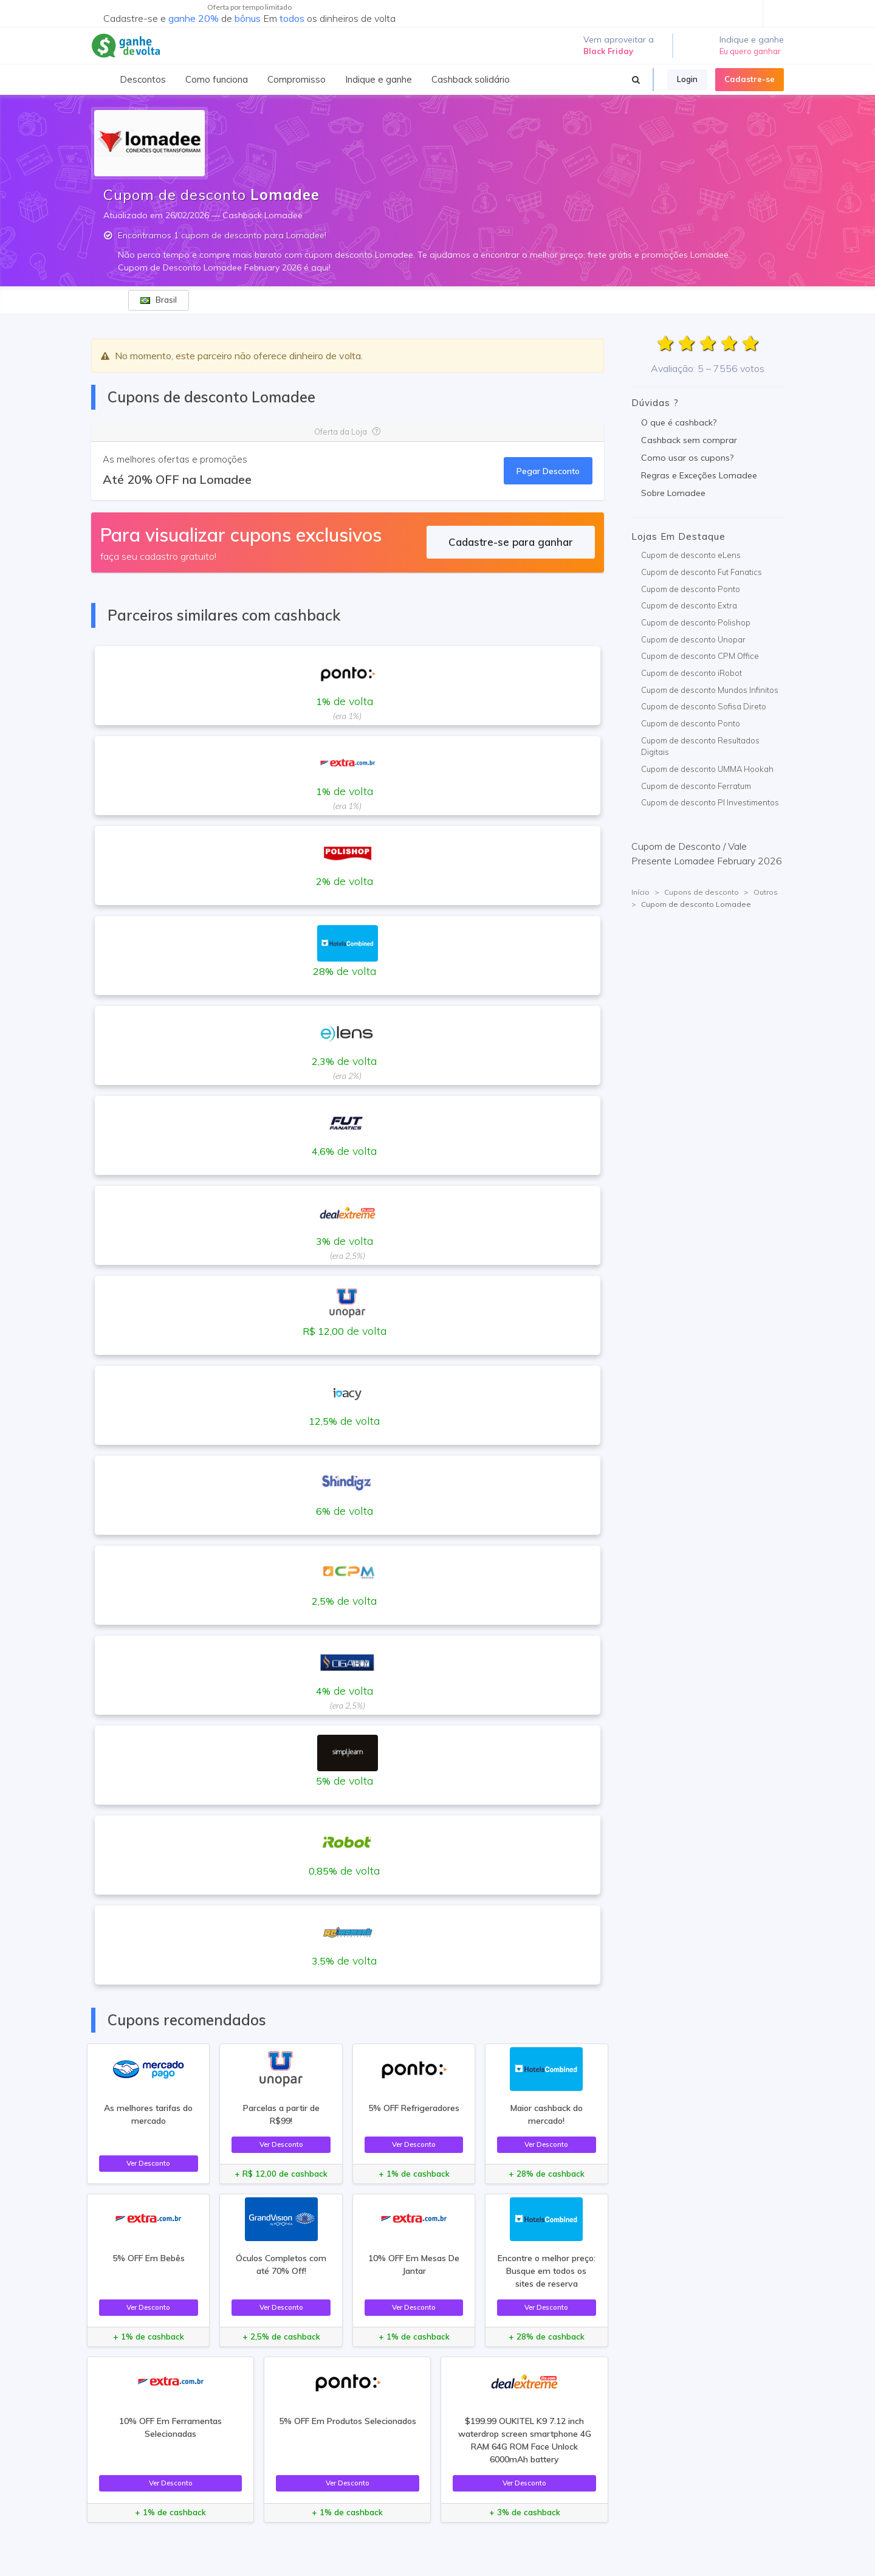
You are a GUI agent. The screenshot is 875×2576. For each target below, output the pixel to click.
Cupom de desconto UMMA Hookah (707, 769)
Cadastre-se (749, 79)
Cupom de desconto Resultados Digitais (700, 746)
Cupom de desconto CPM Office (700, 656)
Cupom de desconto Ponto (690, 589)
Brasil (158, 300)
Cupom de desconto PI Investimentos (710, 802)
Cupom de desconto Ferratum (696, 786)
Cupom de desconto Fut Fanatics (701, 572)
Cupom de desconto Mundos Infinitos (709, 690)
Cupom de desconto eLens (691, 555)
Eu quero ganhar (750, 51)
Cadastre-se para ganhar (510, 542)
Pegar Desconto (548, 471)
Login (687, 79)
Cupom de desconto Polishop (695, 622)
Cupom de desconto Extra (689, 605)
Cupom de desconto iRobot (691, 673)
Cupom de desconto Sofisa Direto (703, 706)
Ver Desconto (148, 2163)
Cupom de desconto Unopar (693, 639)
